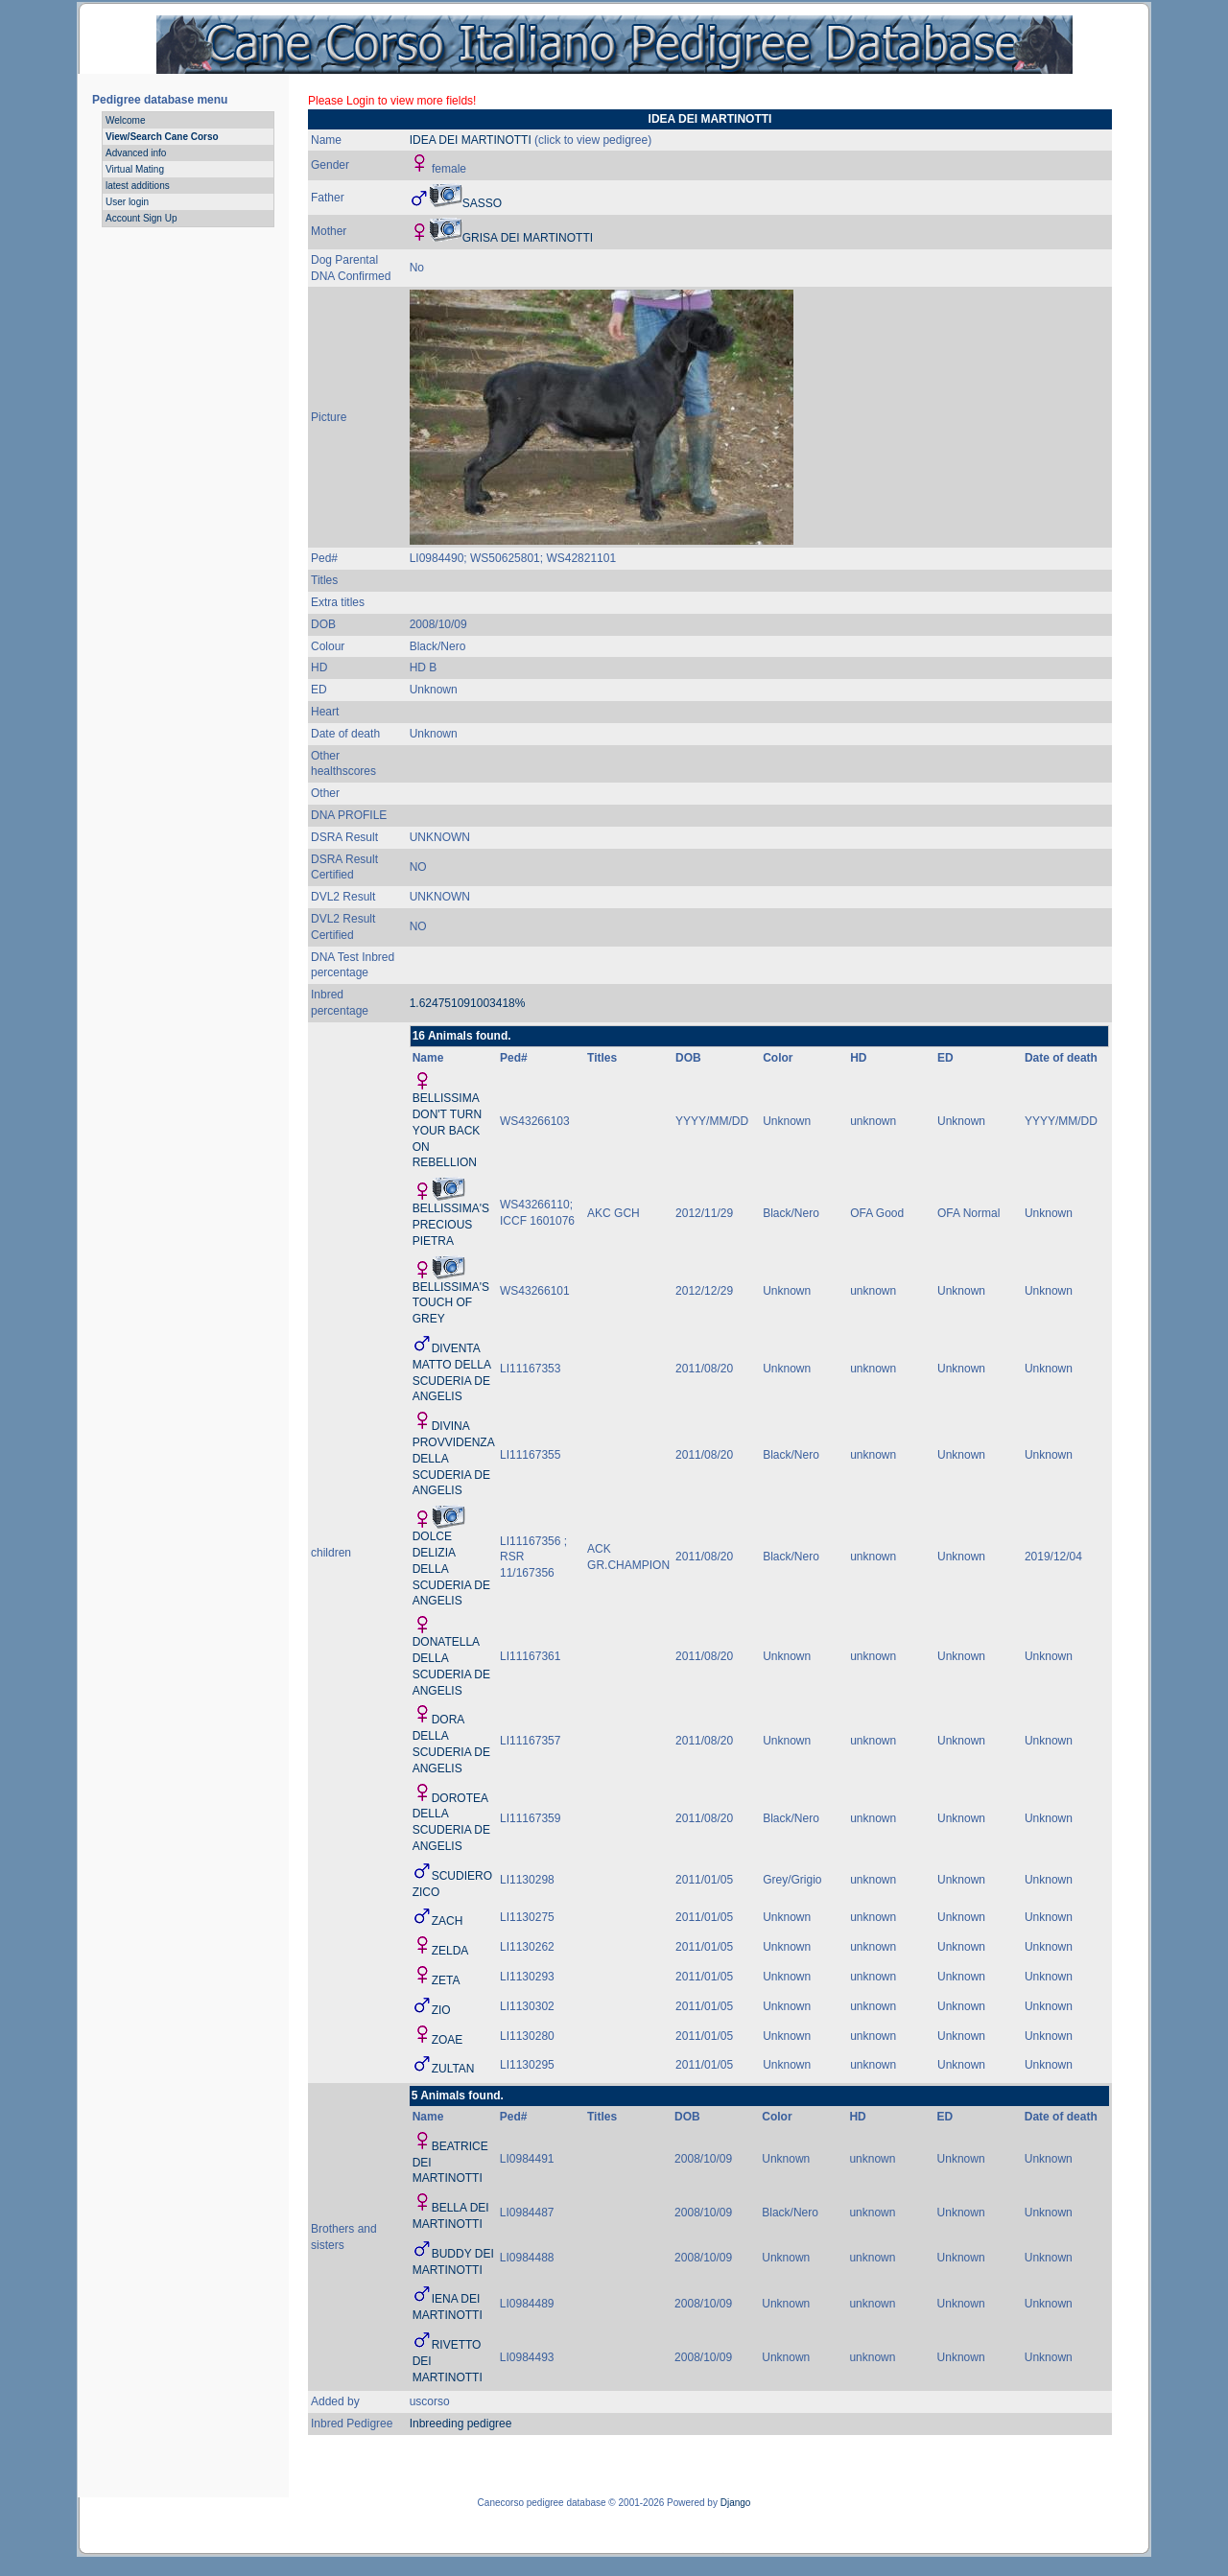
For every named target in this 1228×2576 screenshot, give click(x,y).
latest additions (138, 185)
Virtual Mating (135, 169)
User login (127, 202)
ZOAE (447, 2040)
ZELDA (450, 1950)
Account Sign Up (141, 218)
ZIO (441, 2010)
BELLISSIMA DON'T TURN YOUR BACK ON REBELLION (448, 1130)
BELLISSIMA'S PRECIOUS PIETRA (451, 1225)
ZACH (447, 1921)
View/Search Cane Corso (162, 136)
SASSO (482, 203)
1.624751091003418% (468, 1003)
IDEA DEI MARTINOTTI (470, 140)
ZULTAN (453, 2068)
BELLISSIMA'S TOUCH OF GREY (451, 1303)
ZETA (446, 1980)
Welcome (126, 120)
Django (735, 2502)
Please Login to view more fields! (392, 100)
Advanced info (136, 153)
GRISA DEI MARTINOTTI (527, 238)
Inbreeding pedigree (461, 2423)
